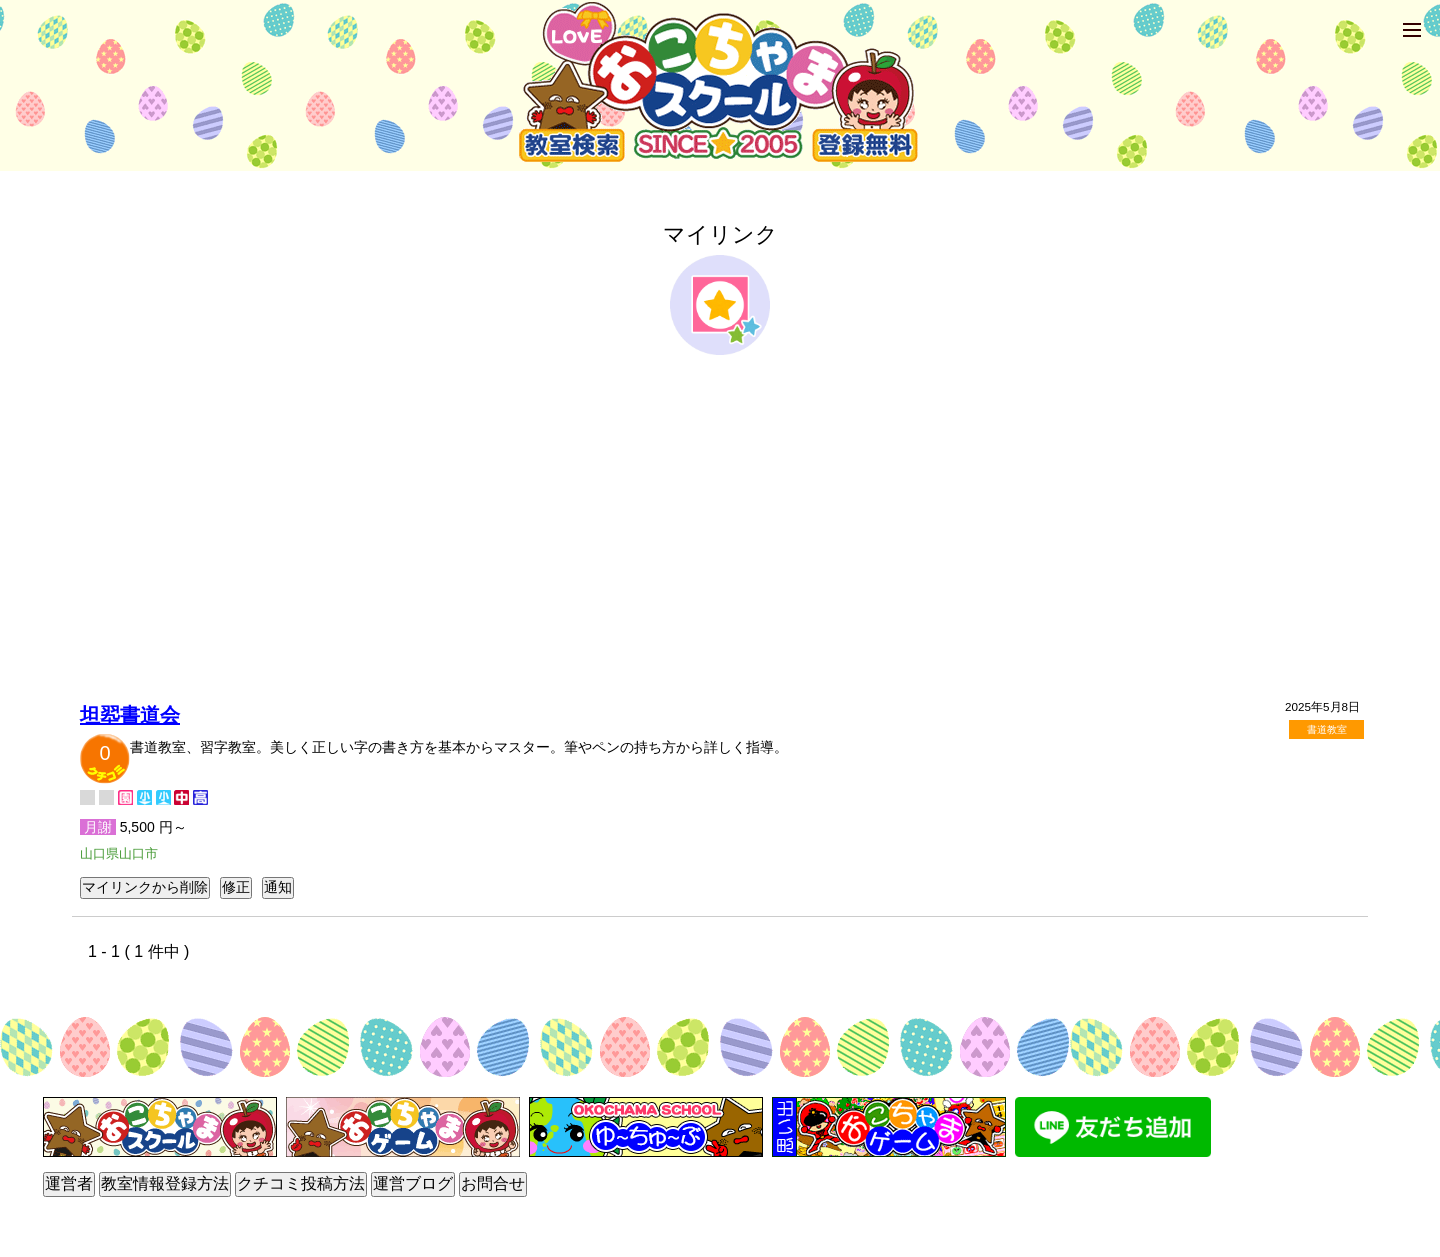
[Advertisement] (720, 536)
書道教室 (1327, 729)
